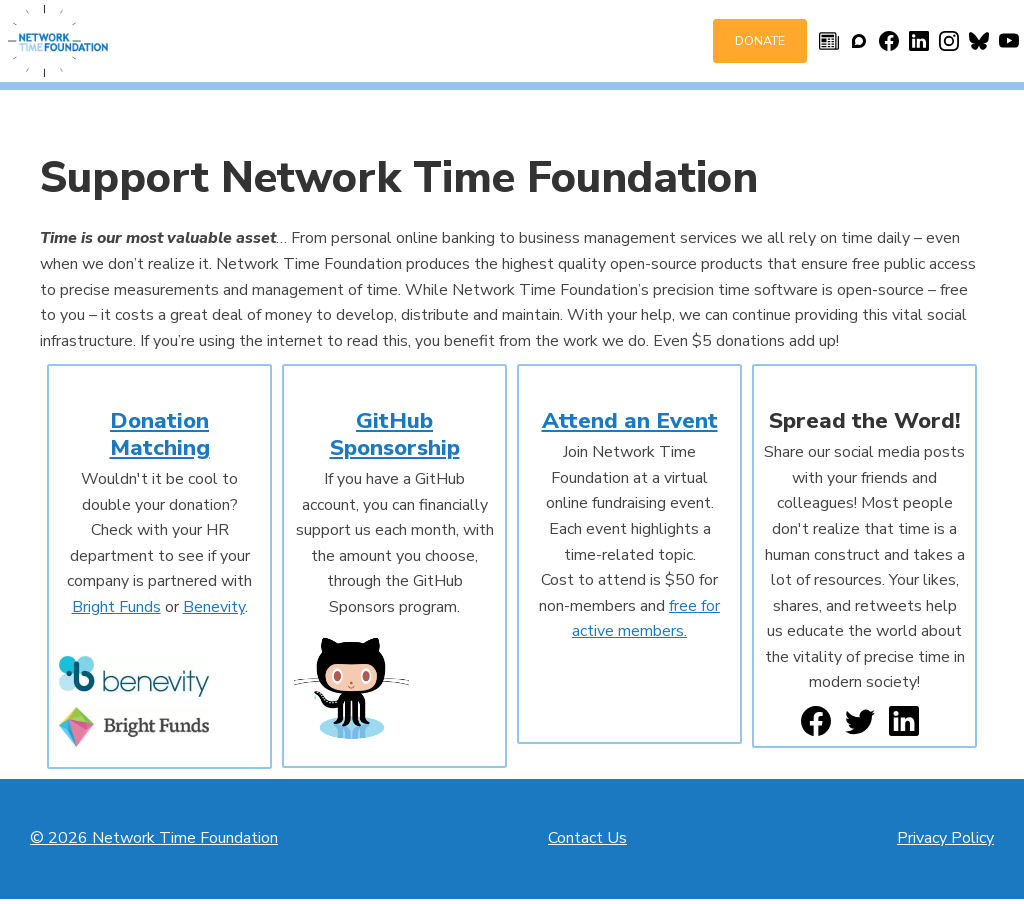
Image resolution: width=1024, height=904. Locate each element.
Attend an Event (630, 420)
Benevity (214, 607)
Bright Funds (116, 607)
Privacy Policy (945, 838)
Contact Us (587, 838)
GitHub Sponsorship (395, 434)
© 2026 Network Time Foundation (154, 838)
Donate (760, 40)
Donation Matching (160, 434)
